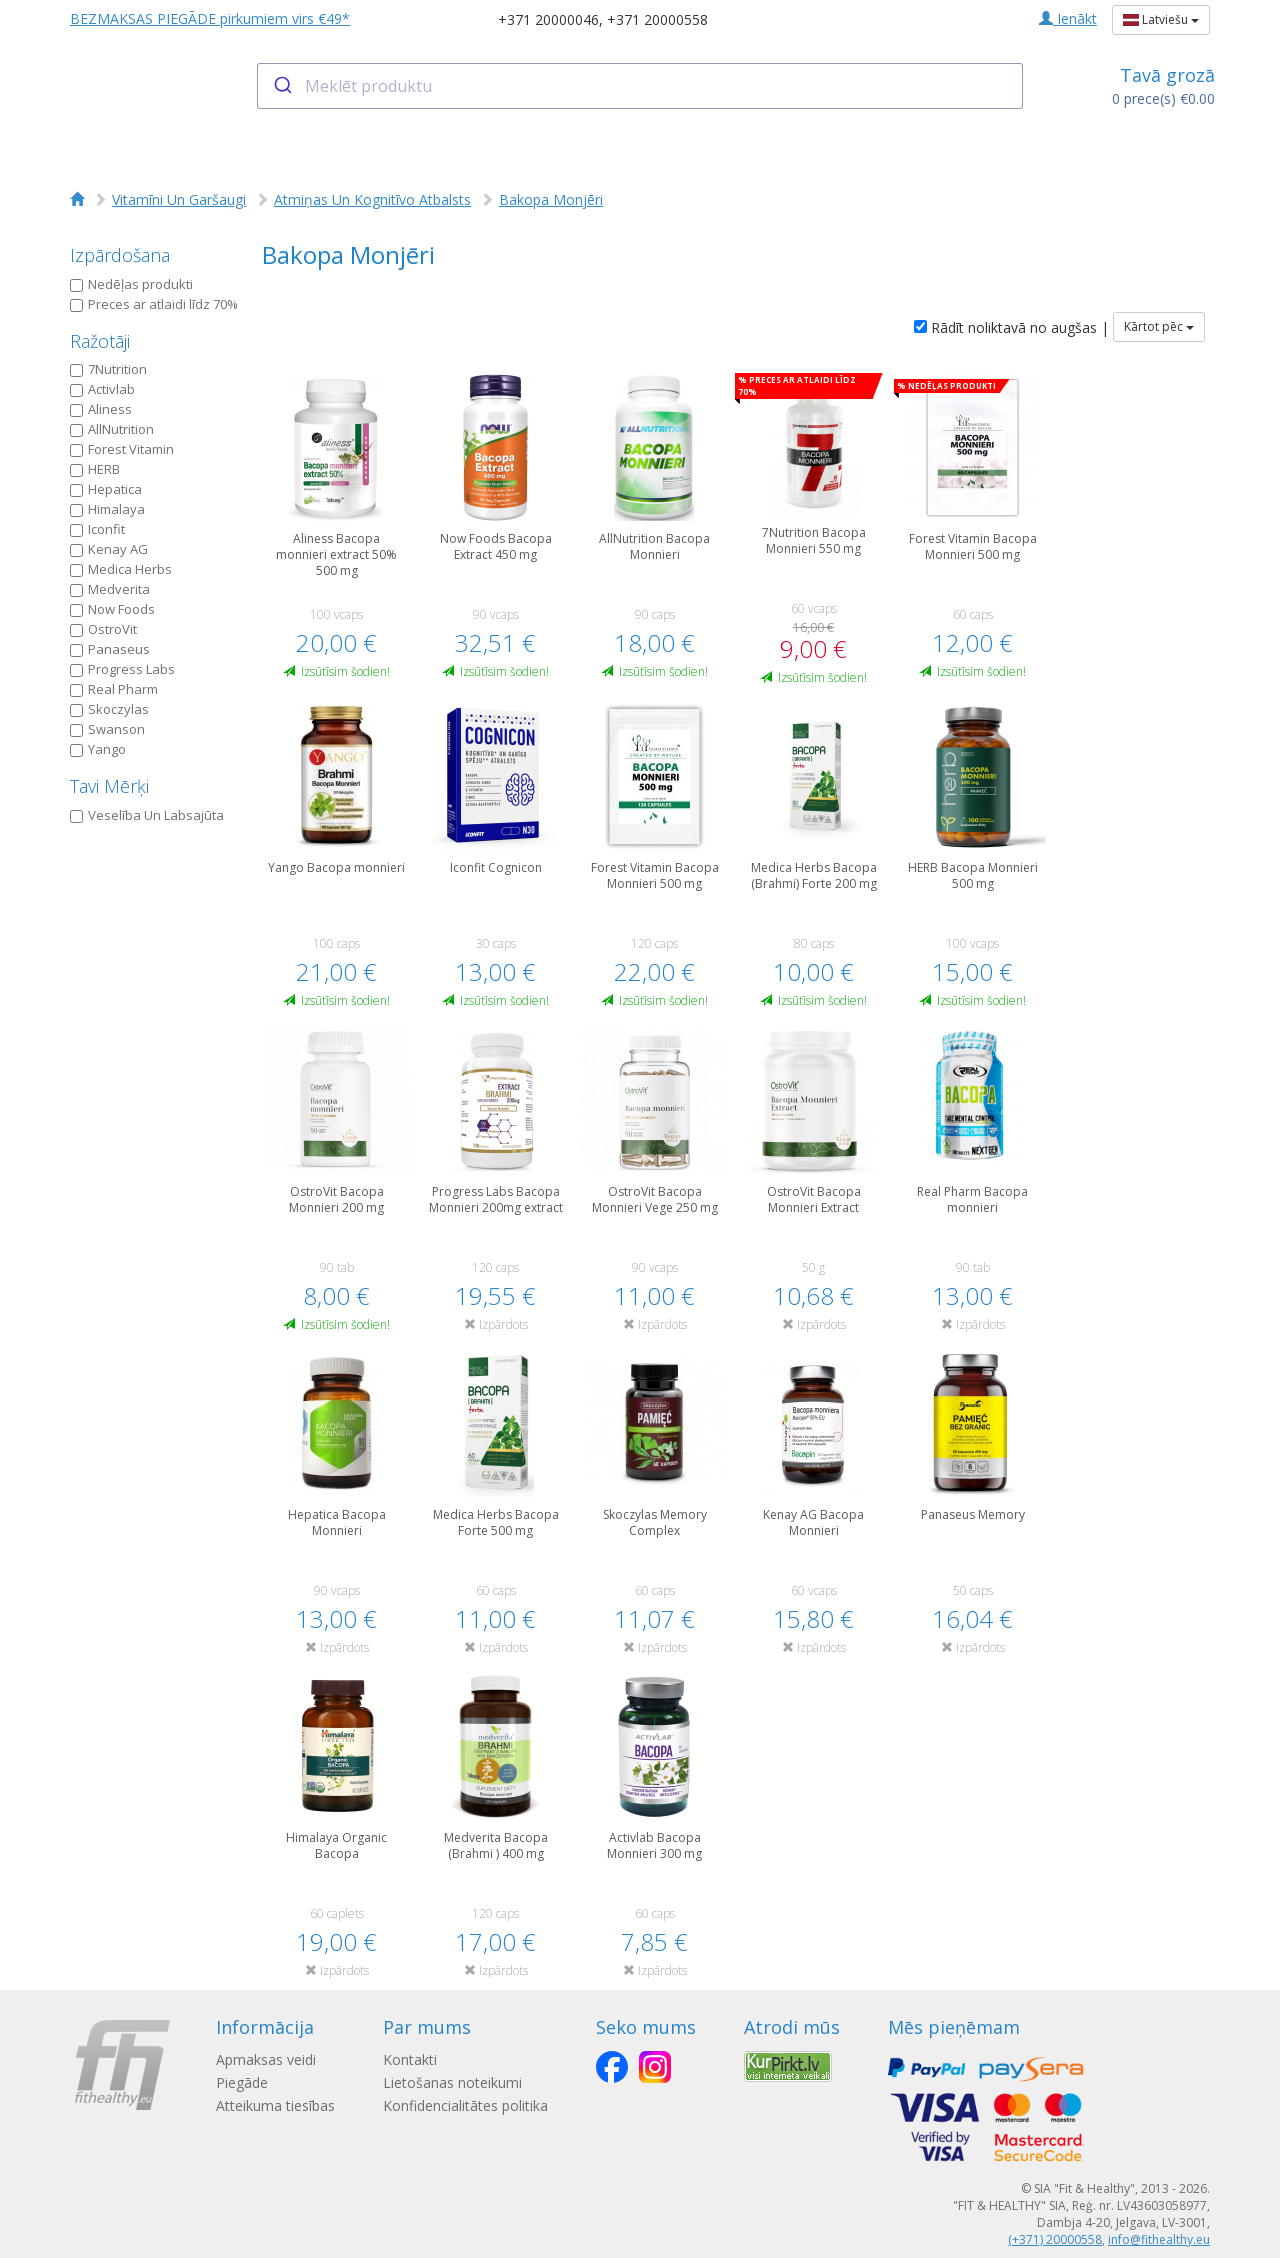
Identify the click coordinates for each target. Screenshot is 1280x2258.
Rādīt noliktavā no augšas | (1011, 327)
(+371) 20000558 (1055, 2239)
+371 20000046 (548, 19)
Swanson (107, 729)
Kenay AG (109, 549)
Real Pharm (114, 689)
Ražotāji (100, 341)
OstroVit (103, 629)
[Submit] (281, 86)
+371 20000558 (657, 19)
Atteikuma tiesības (275, 2105)
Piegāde (242, 2082)
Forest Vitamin (122, 449)
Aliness (101, 409)
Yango (98, 749)
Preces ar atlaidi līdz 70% (154, 304)
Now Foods (112, 609)
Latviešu (1161, 19)
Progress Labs (122, 669)
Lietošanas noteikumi (452, 2082)
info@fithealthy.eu (1159, 2239)
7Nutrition (108, 369)
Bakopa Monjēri (551, 199)
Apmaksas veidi (266, 2059)
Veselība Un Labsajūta (147, 815)
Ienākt (1068, 18)
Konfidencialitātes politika (465, 2105)
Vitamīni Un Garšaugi (179, 199)
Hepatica (106, 489)
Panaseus (110, 649)
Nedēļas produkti (131, 284)
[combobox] (640, 86)
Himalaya (107, 509)
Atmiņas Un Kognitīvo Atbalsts (372, 199)
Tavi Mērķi (109, 786)
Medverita (110, 589)
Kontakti (410, 2059)
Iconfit (97, 529)
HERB (95, 469)
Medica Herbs (121, 569)
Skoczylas (109, 709)
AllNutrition (112, 429)
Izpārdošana (120, 255)
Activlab (102, 389)
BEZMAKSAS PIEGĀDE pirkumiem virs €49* (210, 18)
